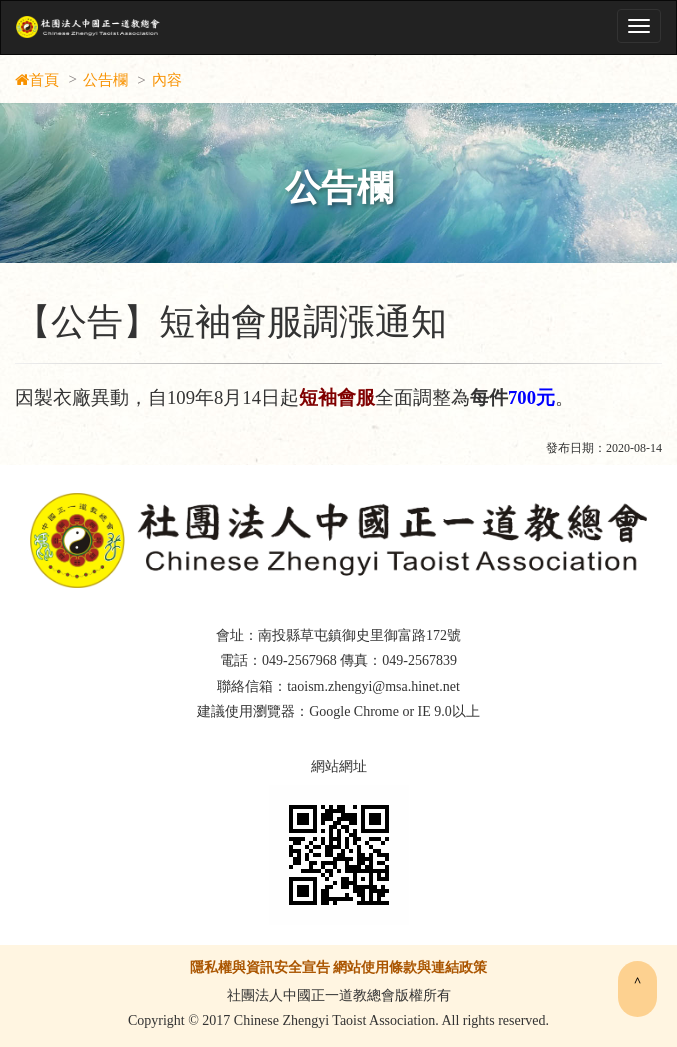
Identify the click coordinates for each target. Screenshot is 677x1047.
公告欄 (105, 80)
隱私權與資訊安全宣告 (260, 967)
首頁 (44, 80)
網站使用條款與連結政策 (410, 967)
